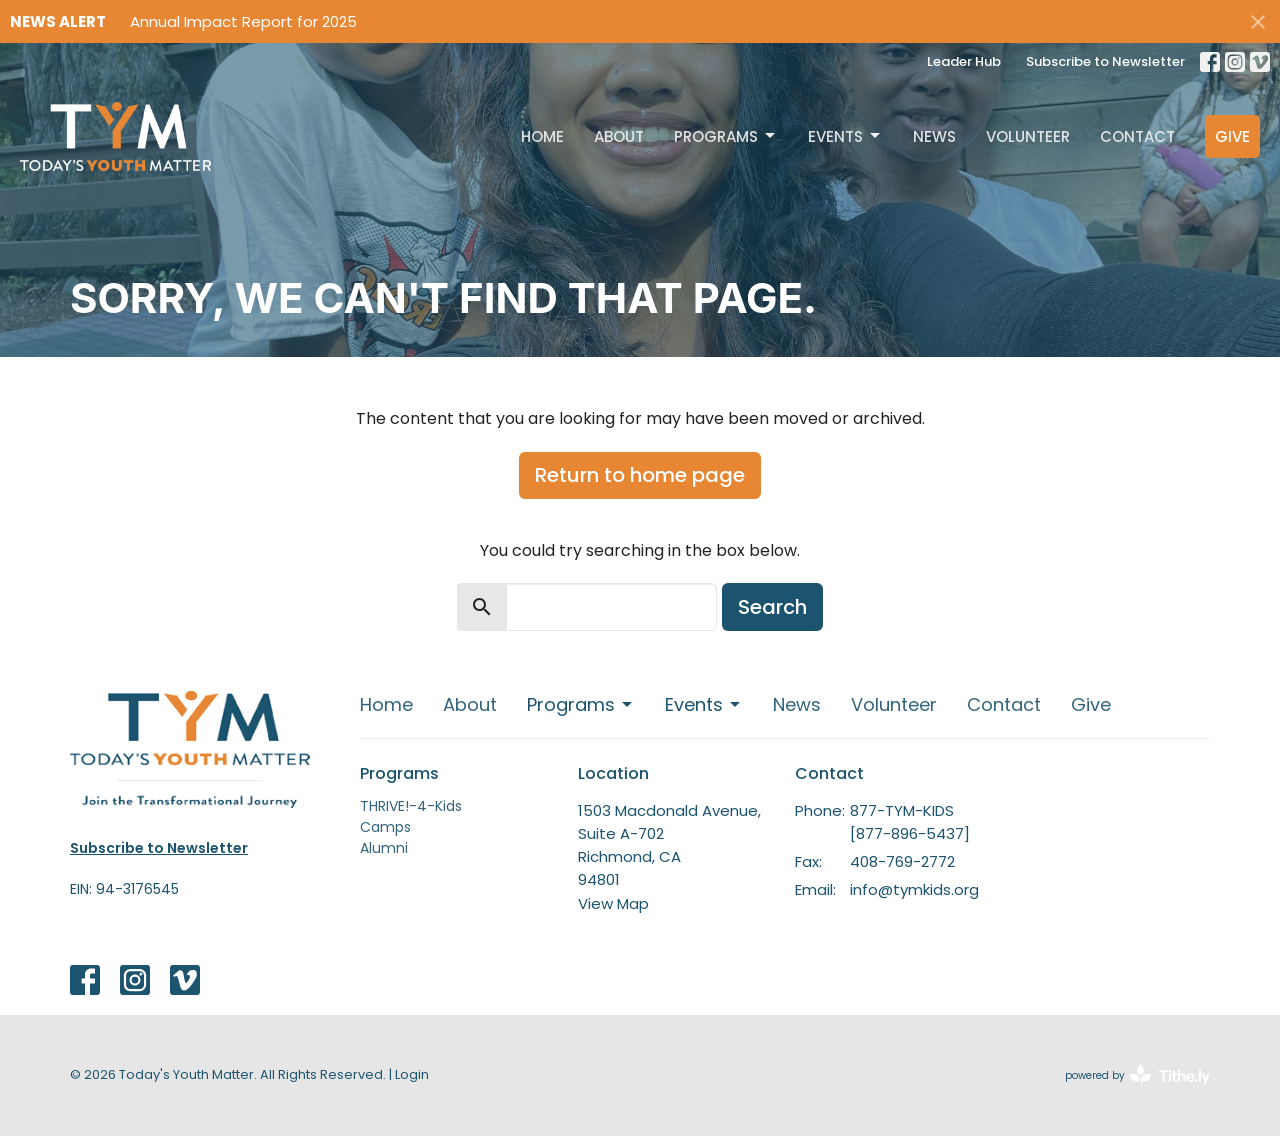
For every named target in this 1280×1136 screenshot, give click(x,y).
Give (1232, 136)
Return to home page (640, 475)
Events (845, 136)
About (619, 136)
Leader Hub (964, 61)
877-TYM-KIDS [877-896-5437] (910, 822)
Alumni (384, 848)
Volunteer (1028, 136)
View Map (613, 903)
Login (412, 1074)
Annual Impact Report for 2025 (243, 21)
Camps (385, 827)
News (934, 136)
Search (772, 607)
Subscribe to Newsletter (1105, 61)
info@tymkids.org (914, 889)
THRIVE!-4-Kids (411, 806)
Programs (726, 136)
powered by (1137, 1075)
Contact (1137, 136)
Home (542, 136)
